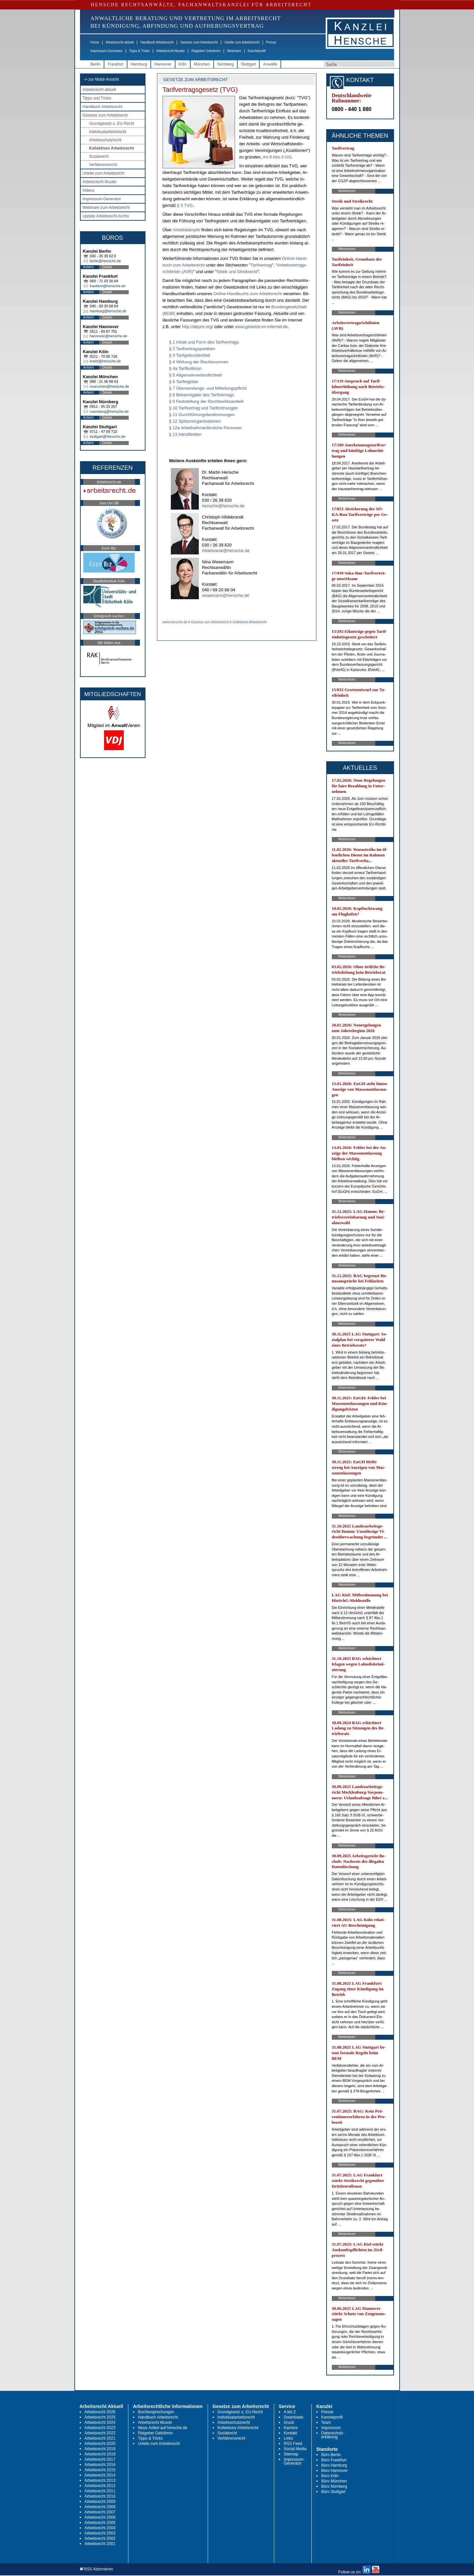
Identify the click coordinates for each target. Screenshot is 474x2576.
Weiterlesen (347, 191)
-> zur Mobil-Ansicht (101, 79)
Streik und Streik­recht (237, 271)
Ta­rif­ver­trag (261, 265)
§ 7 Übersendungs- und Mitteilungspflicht (208, 388)
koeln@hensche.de (105, 361)
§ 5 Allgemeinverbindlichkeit (195, 375)
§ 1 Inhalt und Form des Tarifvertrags (204, 342)
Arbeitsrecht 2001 (100, 2543)
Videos (88, 190)
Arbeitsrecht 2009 (100, 2501)
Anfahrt (88, 267)
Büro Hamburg (334, 2465)
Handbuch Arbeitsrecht (156, 42)
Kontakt (290, 2433)
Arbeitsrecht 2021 (100, 2438)
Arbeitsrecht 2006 (100, 2517)
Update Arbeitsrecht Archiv (106, 216)
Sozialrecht (99, 156)
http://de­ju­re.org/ (197, 326)
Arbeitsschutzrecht (105, 140)
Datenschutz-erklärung (333, 2435)
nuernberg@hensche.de (109, 411)
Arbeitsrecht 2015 (100, 2470)
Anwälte (270, 64)
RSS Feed (293, 2443)
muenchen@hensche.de (109, 386)
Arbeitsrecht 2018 (100, 2454)
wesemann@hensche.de (225, 595)
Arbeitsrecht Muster (170, 51)
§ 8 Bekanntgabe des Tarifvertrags (201, 394)
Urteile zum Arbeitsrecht (241, 42)
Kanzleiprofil (256, 51)
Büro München (334, 2481)
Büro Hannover (334, 2470)
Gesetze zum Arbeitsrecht (199, 42)
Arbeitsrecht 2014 (100, 2475)
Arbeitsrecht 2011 (100, 2491)
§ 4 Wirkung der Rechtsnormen (198, 361)
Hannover (162, 64)
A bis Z (290, 2412)
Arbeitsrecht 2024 (100, 2422)
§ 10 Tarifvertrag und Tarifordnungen (203, 408)
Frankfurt (115, 64)
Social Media (295, 2449)
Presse (271, 42)
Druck (289, 2422)
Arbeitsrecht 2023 (100, 2427)
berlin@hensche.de (105, 261)
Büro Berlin (331, 2454)
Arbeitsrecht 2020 (100, 2443)
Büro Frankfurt (334, 2460)
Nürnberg (225, 64)
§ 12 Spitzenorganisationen (195, 421)
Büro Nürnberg (334, 2486)
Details (107, 267)
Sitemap (291, 2454)
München (202, 64)
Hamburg (139, 64)
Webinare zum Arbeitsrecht (106, 207)
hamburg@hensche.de (108, 311)
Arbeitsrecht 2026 (100, 2412)
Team (326, 2422)
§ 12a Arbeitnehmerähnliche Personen (205, 427)
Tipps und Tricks (97, 98)
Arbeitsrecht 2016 (100, 2464)
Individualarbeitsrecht (107, 131)
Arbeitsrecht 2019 (100, 2449)
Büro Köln (330, 2476)
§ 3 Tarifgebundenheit (189, 355)
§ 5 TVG (185, 205)
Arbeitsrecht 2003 (100, 2533)
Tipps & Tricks (139, 51)
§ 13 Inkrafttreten (185, 434)
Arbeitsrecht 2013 (100, 2480)
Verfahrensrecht (103, 164)
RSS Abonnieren (96, 2569)
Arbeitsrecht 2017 (100, 2459)
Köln (183, 64)
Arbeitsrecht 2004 (100, 2528)
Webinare (234, 51)
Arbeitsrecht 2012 (100, 2485)
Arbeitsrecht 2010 (100, 2496)
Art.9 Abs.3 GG (277, 156)
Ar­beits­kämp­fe (186, 229)
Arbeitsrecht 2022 (100, 2433)
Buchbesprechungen (156, 2412)
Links (288, 2438)
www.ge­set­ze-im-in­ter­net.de (261, 326)
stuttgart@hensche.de (107, 436)
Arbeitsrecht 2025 (100, 2417)
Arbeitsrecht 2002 (100, 2538)
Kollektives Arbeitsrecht (111, 148)
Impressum (331, 2427)
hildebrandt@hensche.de (226, 550)
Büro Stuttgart (333, 2491)
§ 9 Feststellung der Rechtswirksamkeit (206, 401)
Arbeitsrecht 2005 (100, 2522)
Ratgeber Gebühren (205, 51)
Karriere (291, 2427)
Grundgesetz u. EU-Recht (111, 123)
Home (95, 42)
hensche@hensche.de (223, 505)
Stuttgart (248, 64)
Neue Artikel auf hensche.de (162, 2427)
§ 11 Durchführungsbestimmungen (202, 414)
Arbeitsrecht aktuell (120, 42)
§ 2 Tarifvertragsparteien (192, 348)
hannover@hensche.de (108, 336)
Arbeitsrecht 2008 (100, 2507)
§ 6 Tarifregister (183, 381)
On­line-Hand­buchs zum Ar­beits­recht (247, 293)
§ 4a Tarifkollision (185, 368)
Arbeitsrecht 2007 (100, 2512)
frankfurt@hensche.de (107, 286)
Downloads (293, 2417)
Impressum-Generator (107, 51)
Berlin (96, 64)
